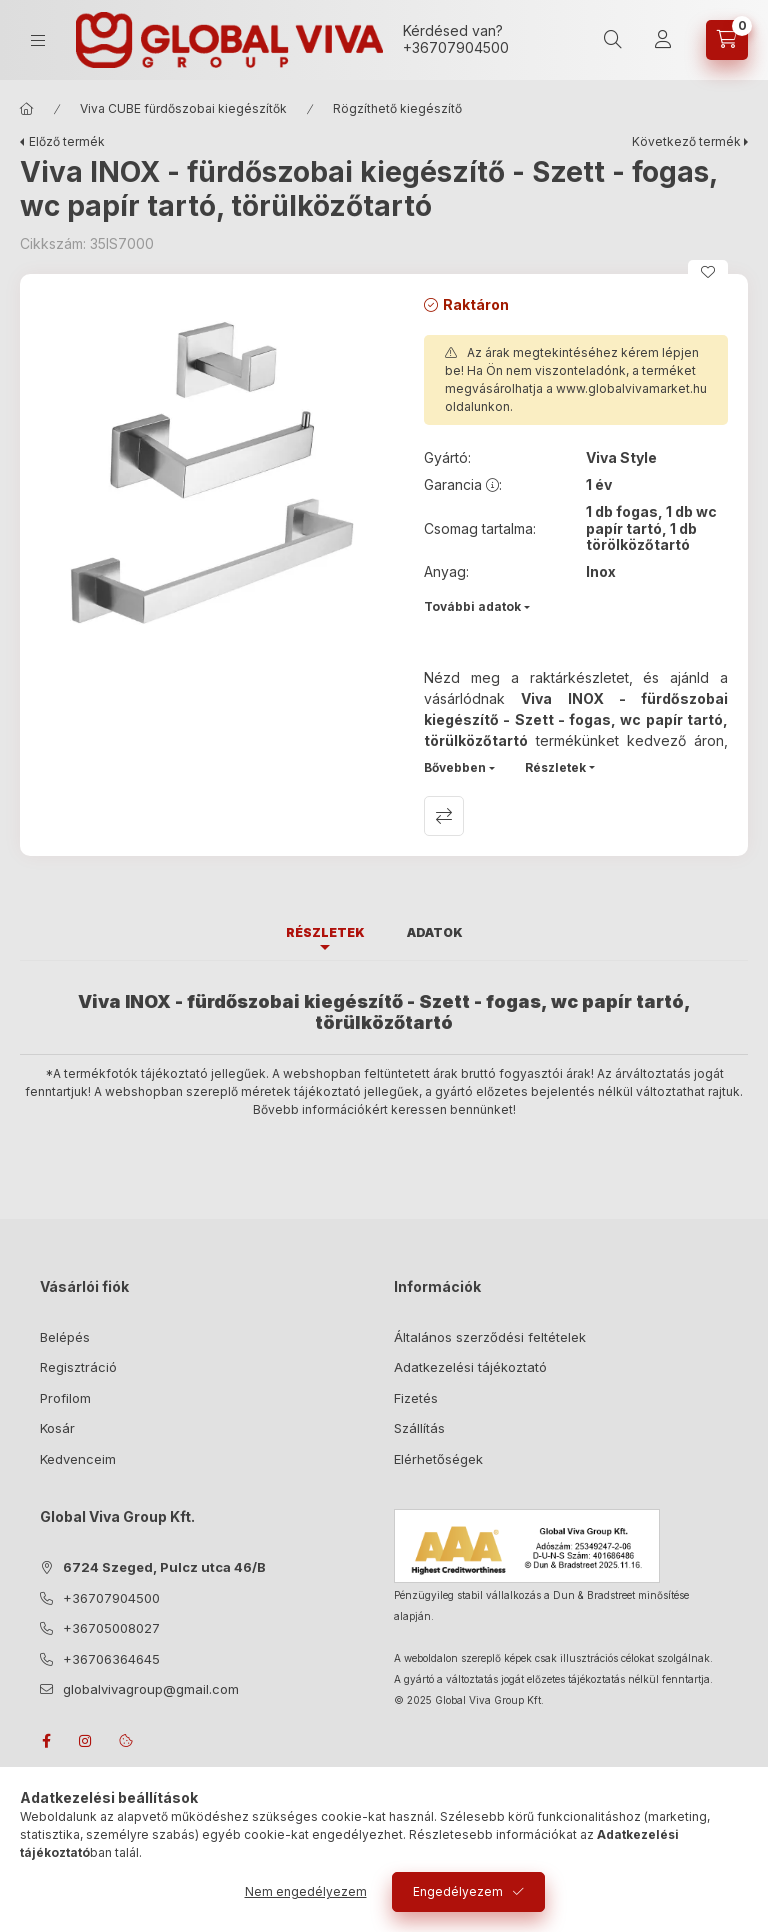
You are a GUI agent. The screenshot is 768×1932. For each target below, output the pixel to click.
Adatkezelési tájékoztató (470, 1367)
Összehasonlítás (444, 816)
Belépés (65, 1337)
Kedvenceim (78, 1459)
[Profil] (663, 40)
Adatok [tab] (435, 932)
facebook (46, 1741)
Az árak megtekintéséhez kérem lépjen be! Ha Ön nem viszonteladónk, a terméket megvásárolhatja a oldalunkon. (576, 379)
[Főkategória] (27, 109)
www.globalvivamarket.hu (631, 388)
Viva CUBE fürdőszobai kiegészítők (183, 108)
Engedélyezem (458, 1891)
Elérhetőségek (438, 1459)
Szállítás (419, 1428)
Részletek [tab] (325, 932)
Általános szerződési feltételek (490, 1337)
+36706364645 (111, 1659)
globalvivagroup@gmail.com (151, 1689)
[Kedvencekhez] (708, 272)
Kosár (57, 1428)
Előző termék (67, 141)
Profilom (65, 1398)
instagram (86, 1741)
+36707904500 (456, 47)
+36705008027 (111, 1628)
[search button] (613, 40)
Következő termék (686, 141)
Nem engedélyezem (306, 1891)
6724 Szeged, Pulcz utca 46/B (164, 1567)
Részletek (555, 767)
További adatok (472, 606)
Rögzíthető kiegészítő (397, 108)
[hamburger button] (38, 40)
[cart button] (727, 40)
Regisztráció (78, 1367)
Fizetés (416, 1398)
